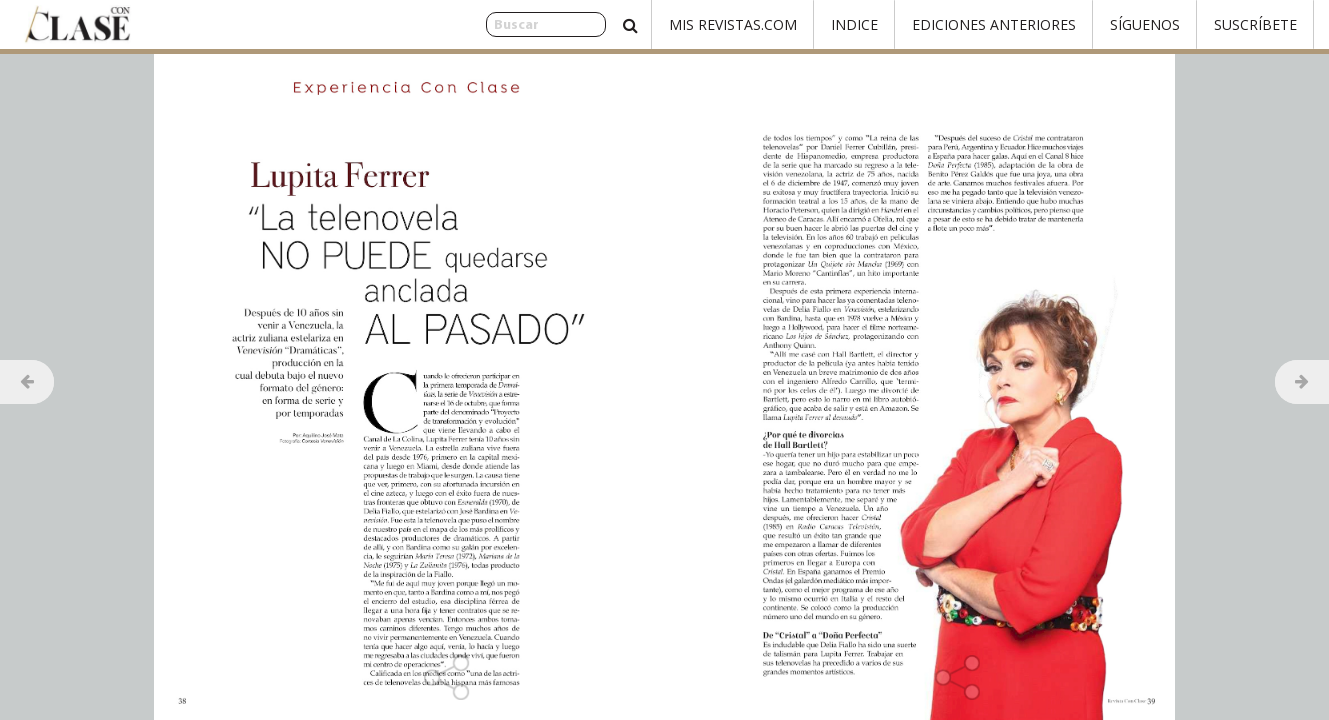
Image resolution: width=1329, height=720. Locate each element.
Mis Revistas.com (733, 24)
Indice (854, 24)
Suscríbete (1255, 24)
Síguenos (1145, 24)
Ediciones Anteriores (994, 24)
